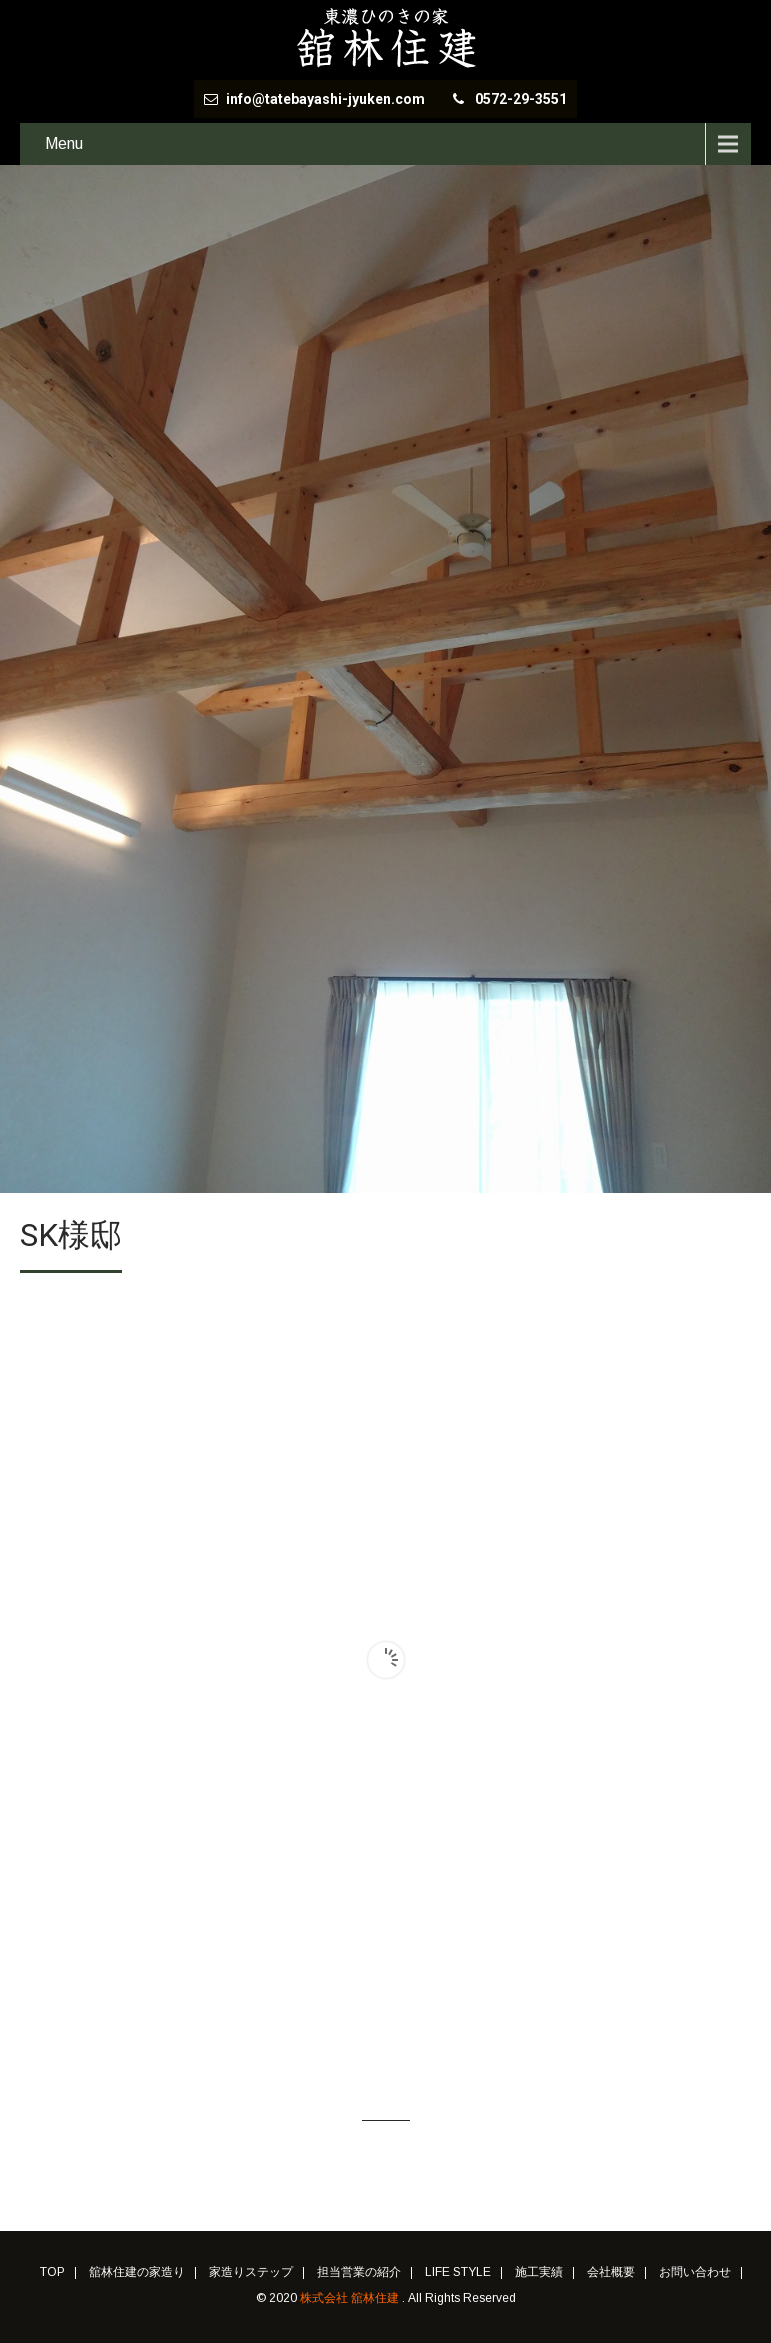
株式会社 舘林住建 (351, 2298)
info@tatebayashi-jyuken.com (327, 99)
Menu (64, 143)
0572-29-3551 (521, 99)
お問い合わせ (695, 2273)
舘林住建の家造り (137, 2273)
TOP (52, 2273)
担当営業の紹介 (359, 2273)
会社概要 (611, 2273)
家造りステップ (251, 2273)
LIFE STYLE (458, 2273)
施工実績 (539, 2273)
